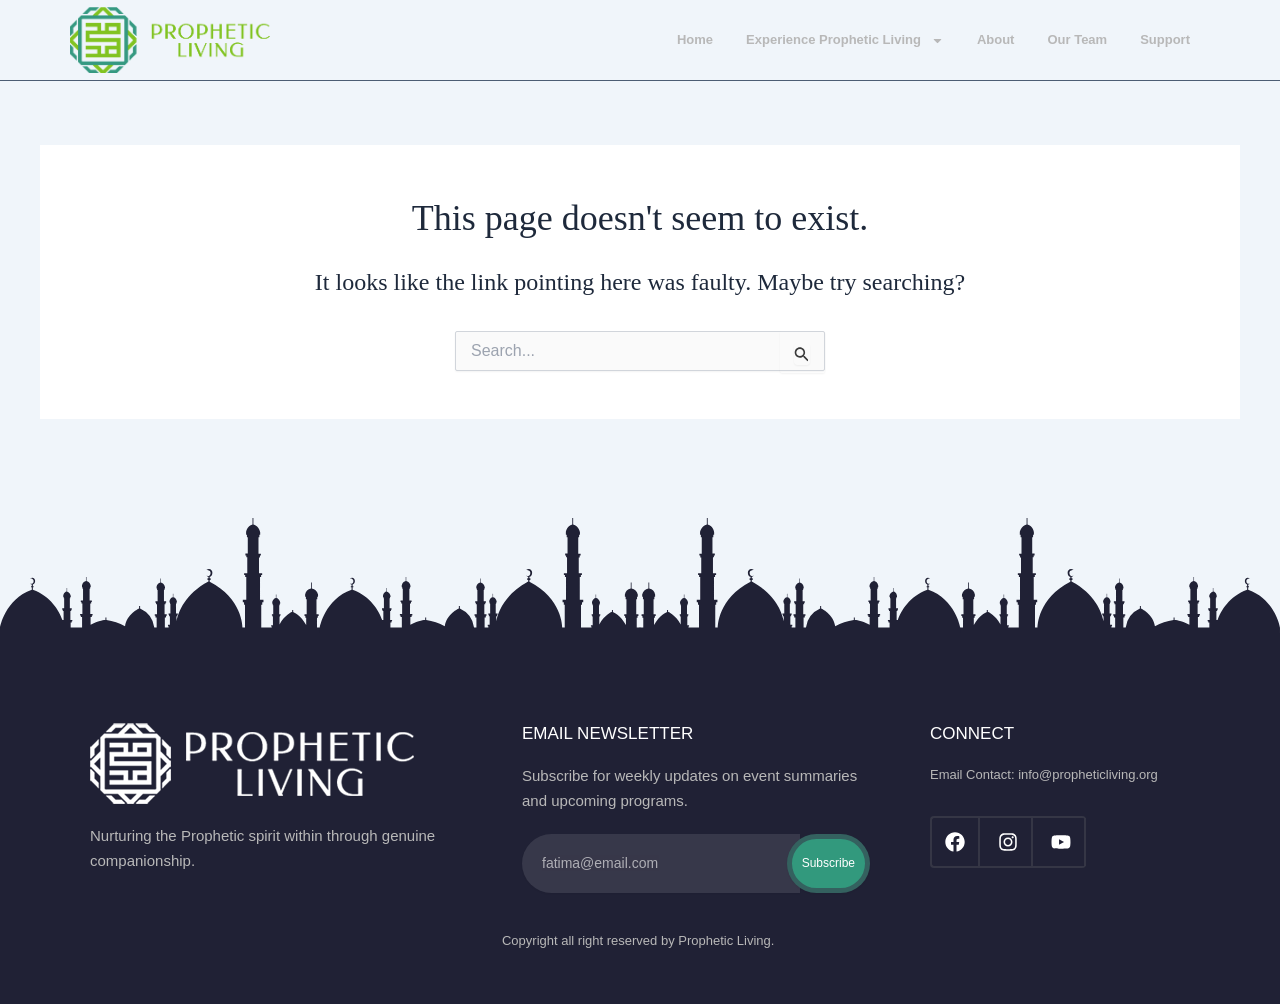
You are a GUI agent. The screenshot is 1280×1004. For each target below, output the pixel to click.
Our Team (1077, 39)
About (996, 39)
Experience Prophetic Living (845, 40)
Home (695, 39)
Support (1165, 39)
